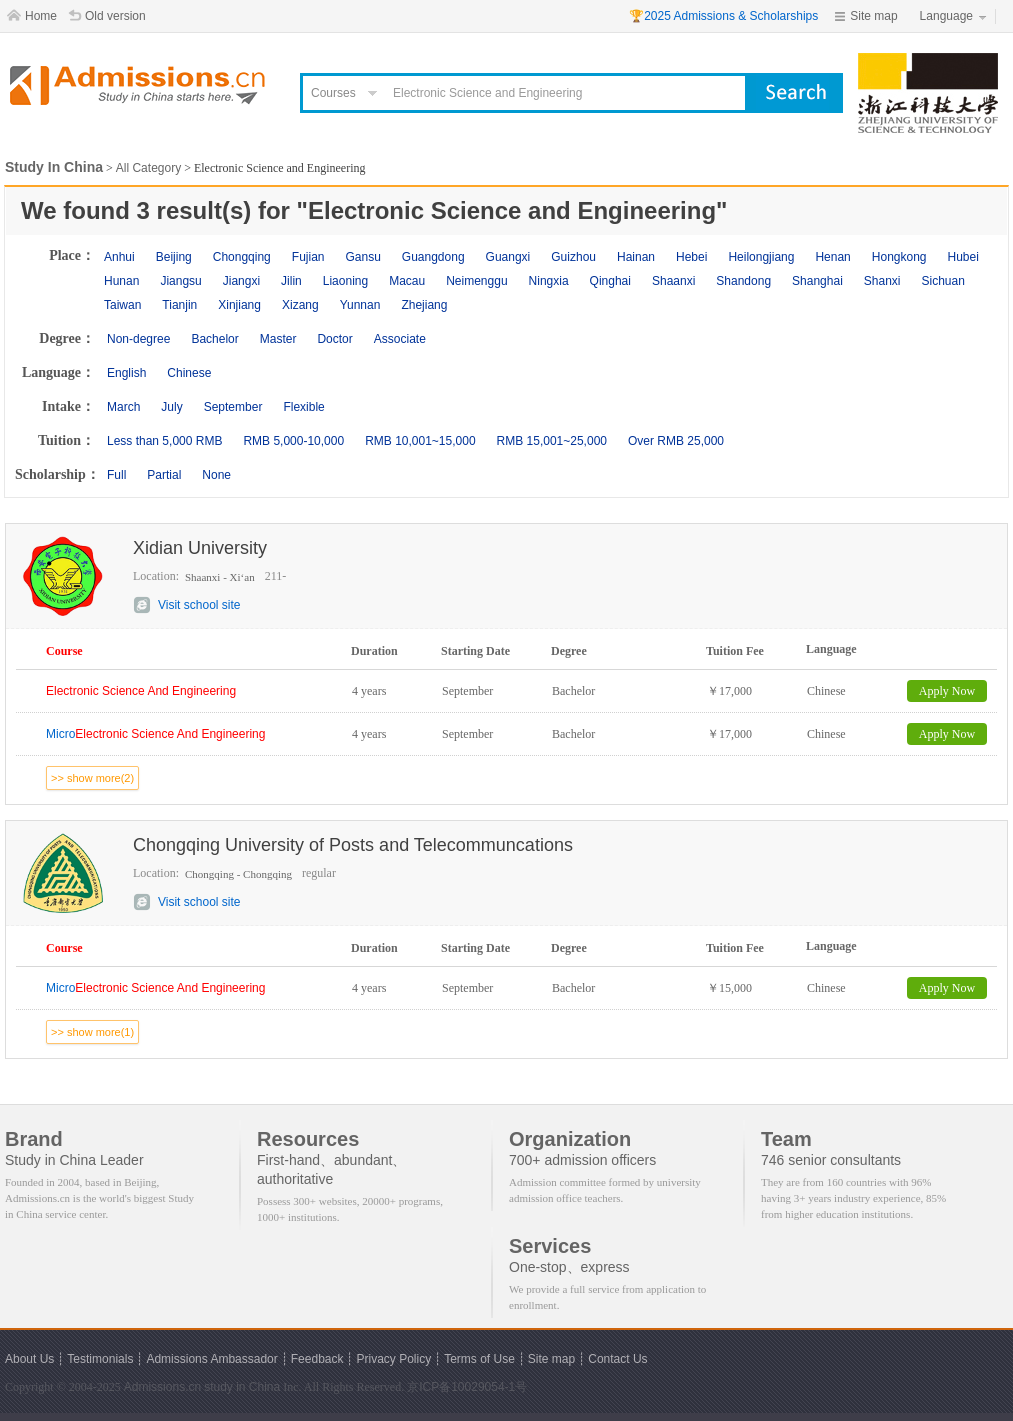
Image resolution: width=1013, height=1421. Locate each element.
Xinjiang (239, 305)
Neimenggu (476, 281)
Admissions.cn (162, 1387)
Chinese (189, 373)
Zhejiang (424, 305)
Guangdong (433, 257)
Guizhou (573, 257)
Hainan (636, 257)
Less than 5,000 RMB (164, 441)
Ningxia (549, 281)
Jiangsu (180, 281)
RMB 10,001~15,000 (420, 441)
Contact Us (617, 1359)
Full (116, 475)
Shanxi (882, 281)
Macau (407, 281)
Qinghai (610, 281)
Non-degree (138, 339)
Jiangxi (241, 281)
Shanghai (817, 281)
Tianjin (179, 305)
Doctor (334, 339)
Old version (115, 16)
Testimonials (100, 1359)
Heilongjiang (761, 257)
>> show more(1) (92, 1032)
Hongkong (899, 257)
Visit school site (199, 605)
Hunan (121, 281)
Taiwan (122, 305)
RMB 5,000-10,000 (293, 441)
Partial (164, 475)
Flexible (303, 407)
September (233, 407)
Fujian (308, 257)
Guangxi (508, 257)
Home (41, 16)
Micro (155, 734)
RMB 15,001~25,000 (552, 441)
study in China (242, 1387)
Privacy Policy (393, 1359)
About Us (29, 1359)
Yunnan (360, 305)
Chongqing (242, 257)
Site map (873, 16)
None (216, 475)
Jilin (291, 281)
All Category (148, 168)
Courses (333, 93)
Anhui (119, 257)
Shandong (743, 281)
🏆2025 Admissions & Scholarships (723, 16)
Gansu (362, 257)
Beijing (174, 257)
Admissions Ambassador (211, 1359)
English (126, 373)
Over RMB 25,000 (676, 441)
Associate (400, 339)
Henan (832, 257)
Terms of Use (479, 1359)
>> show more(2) (92, 778)
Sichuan (943, 281)
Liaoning (345, 281)
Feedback (317, 1359)
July (171, 407)
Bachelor (214, 339)
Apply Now (947, 691)
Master (278, 339)
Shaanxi (673, 281)
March (123, 407)
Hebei (691, 257)
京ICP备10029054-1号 (467, 1387)
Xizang (300, 305)
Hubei (963, 257)
